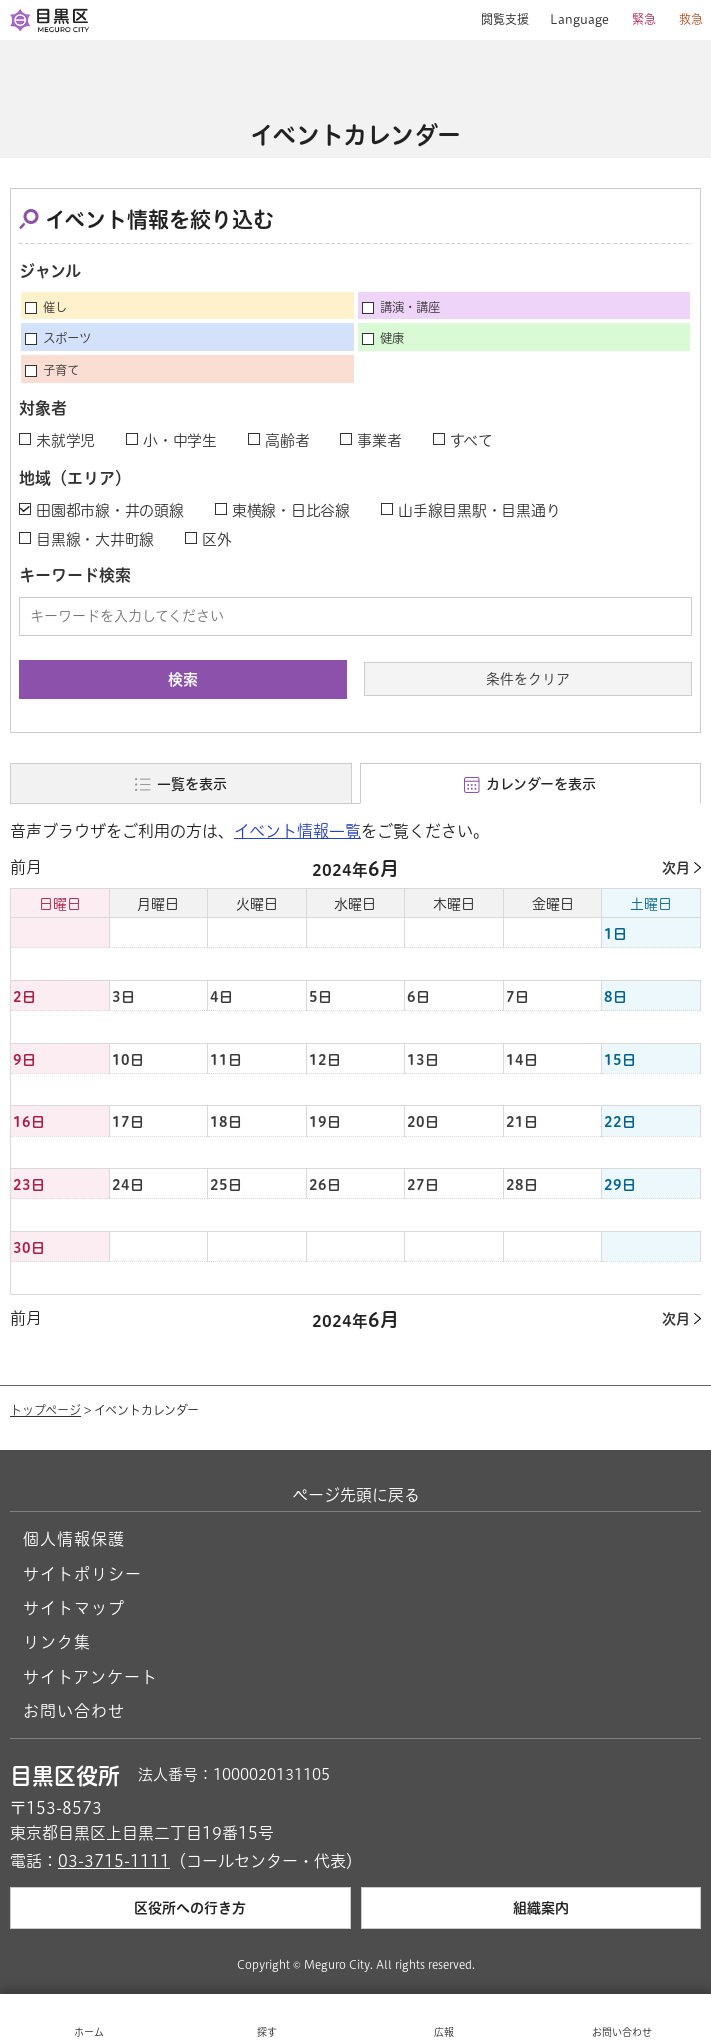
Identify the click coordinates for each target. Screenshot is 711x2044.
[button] (497, 20)
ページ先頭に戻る (356, 1495)
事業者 (379, 440)
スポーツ (67, 338)
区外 (217, 539)
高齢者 (287, 440)
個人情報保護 (74, 1539)
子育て (61, 370)
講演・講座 (410, 307)
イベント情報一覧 (297, 831)
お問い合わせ (74, 1711)
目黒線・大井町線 (95, 539)
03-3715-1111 (114, 1861)
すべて (471, 440)
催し (55, 307)
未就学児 (65, 440)
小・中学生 (180, 440)
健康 (392, 338)
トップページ (45, 1410)
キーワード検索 (75, 575)
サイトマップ (74, 1608)
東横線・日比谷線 (291, 510)
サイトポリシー (82, 1574)
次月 (676, 868)
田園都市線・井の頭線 (110, 510)
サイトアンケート (90, 1677)
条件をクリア (528, 679)
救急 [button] (691, 19)
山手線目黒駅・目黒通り (479, 510)
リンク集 (57, 1642)
